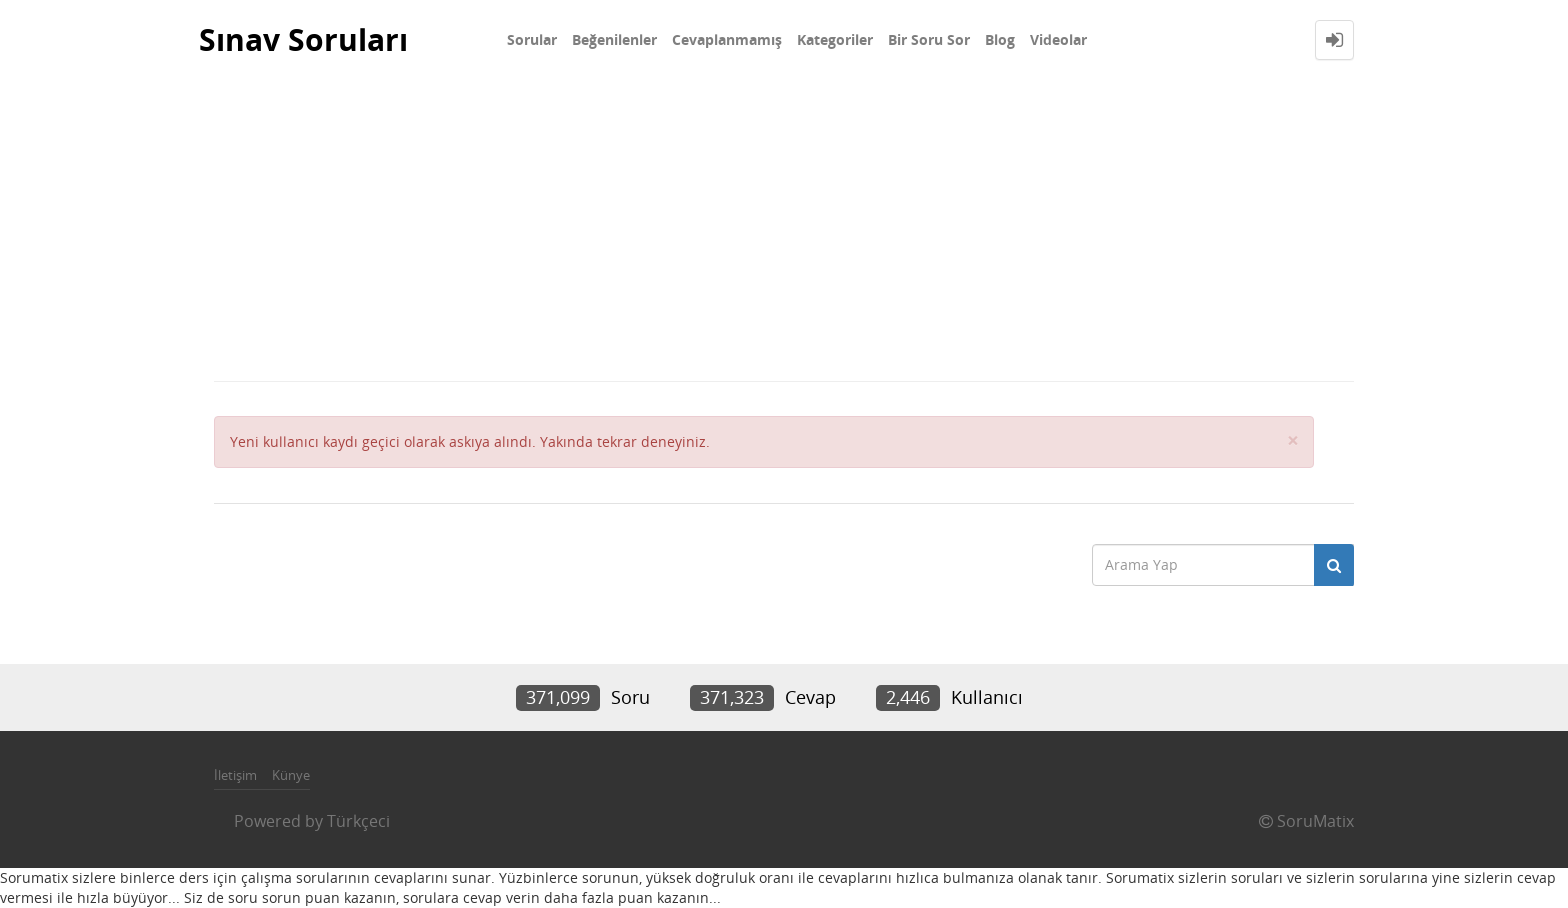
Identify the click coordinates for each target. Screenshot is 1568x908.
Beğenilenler (614, 39)
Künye (291, 775)
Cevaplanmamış (727, 39)
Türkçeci (358, 821)
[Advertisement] (784, 230)
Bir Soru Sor (929, 39)
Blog (1000, 39)
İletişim (235, 775)
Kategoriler (835, 39)
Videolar (1058, 39)
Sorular (532, 39)
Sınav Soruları (303, 39)
